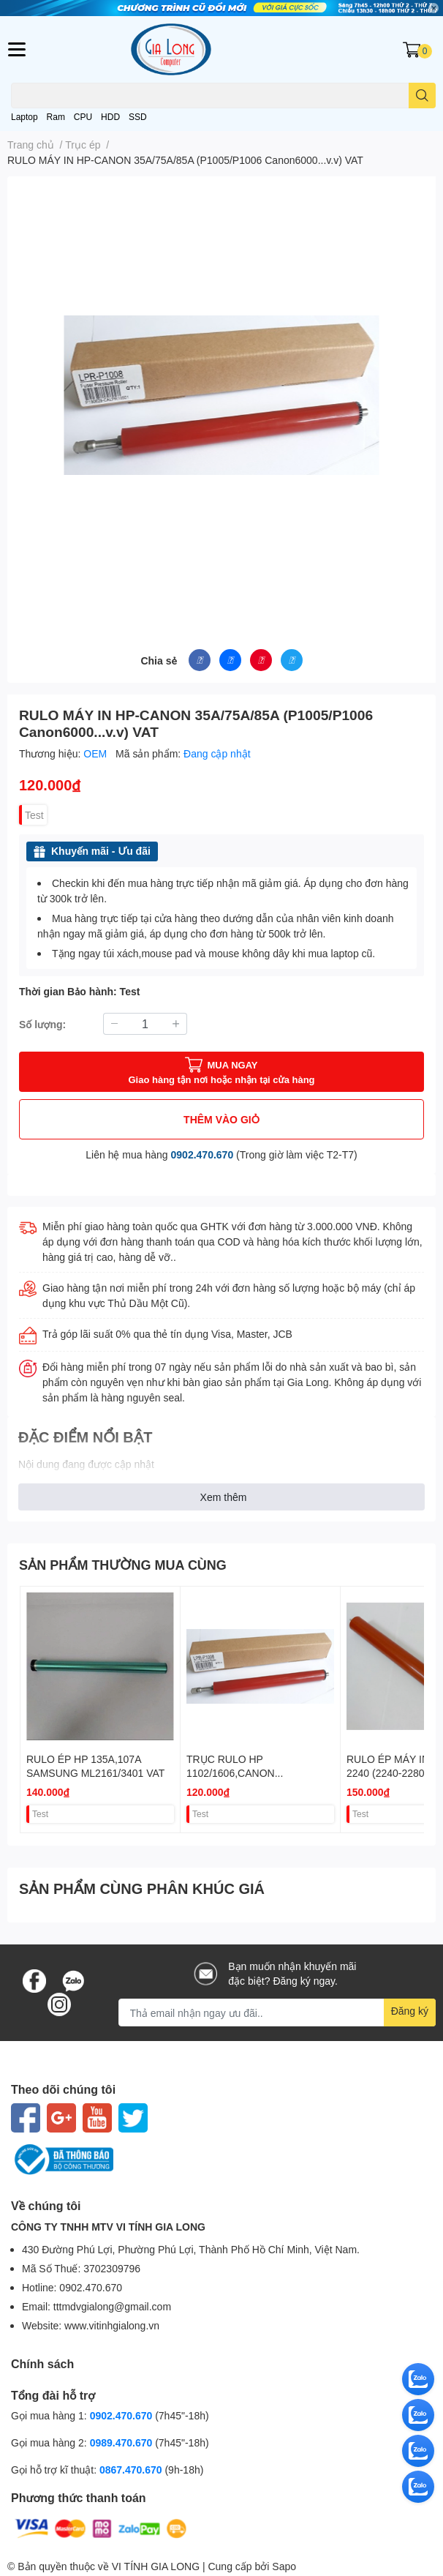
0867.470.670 (132, 2469)
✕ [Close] (433, 8)
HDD (110, 116)
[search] (422, 95)
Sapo (284, 2566)
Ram (56, 116)
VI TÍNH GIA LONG (156, 2566)
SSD (138, 116)
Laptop (24, 116)
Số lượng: (42, 1024)
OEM (96, 753)
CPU (83, 116)
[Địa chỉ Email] (277, 2012)
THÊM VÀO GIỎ (221, 1119)
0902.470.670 (202, 1154)
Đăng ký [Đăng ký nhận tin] (409, 2010)
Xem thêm (223, 1497)
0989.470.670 (123, 2442)
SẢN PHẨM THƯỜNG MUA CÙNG (123, 1565)
